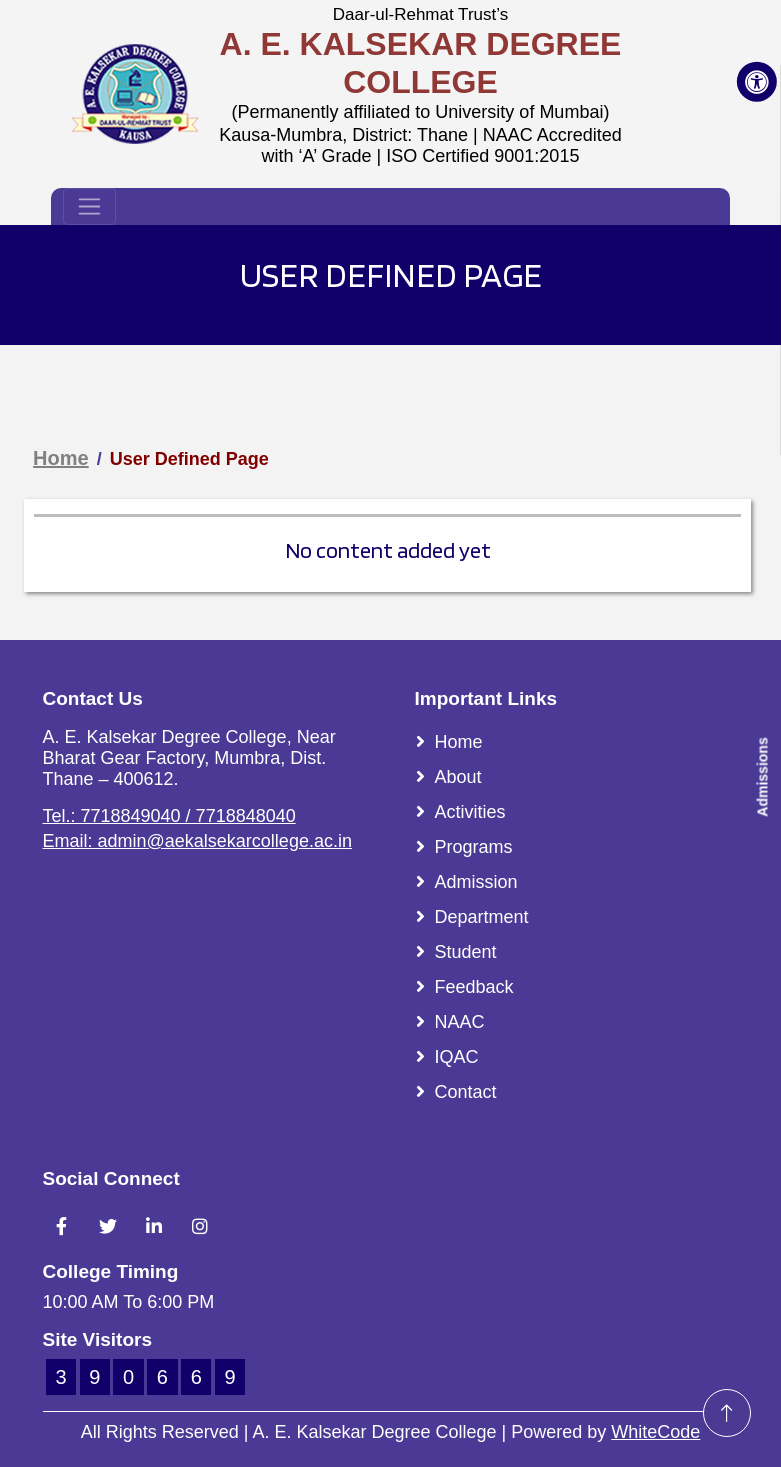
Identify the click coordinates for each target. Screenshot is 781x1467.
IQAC (457, 1057)
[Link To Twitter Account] (108, 1226)
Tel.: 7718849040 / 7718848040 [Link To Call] (169, 816)
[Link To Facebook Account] (62, 1226)
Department (482, 917)
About (458, 777)
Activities (470, 812)
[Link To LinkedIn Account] (154, 1226)
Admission (476, 882)
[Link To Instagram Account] (200, 1226)
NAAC (460, 1022)
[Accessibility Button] (757, 82)
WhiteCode (655, 1432)
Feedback (474, 987)
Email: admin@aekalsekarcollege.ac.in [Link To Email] (197, 841)
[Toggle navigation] (89, 206)
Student (466, 952)
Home (61, 458)
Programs (474, 847)
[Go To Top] (727, 1413)
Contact (466, 1092)
